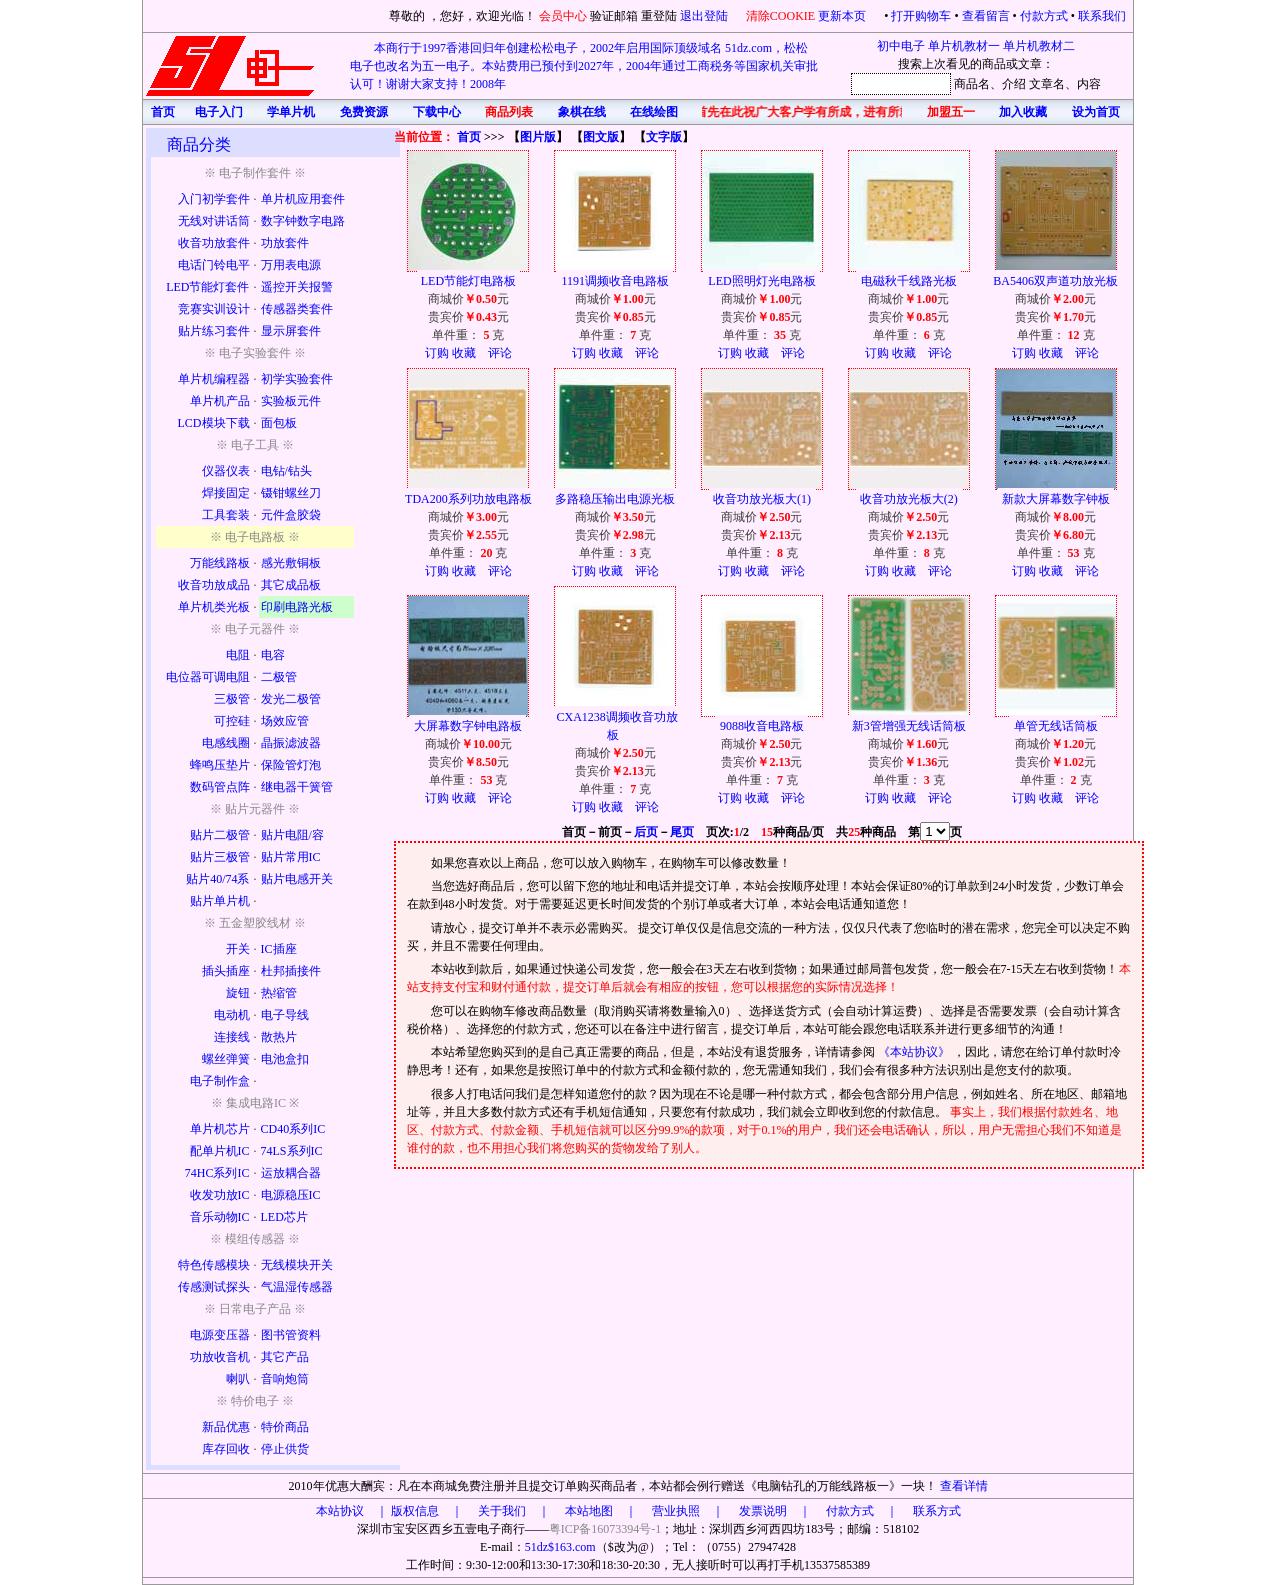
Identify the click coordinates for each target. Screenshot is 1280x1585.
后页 (646, 832)
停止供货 (285, 1449)
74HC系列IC (217, 1173)
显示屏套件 (291, 331)
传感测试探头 (214, 1287)
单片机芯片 (220, 1129)
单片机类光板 (214, 607)
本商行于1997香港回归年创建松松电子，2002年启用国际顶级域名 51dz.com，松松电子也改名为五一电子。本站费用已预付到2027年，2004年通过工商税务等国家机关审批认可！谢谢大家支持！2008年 (584, 66)
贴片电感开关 (297, 879)
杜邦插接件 (291, 971)
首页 (469, 137)
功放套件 (285, 243)
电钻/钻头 (286, 471)
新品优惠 (226, 1427)
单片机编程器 (214, 379)
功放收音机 (220, 1357)
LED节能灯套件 (207, 287)
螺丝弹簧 (226, 1059)
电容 (273, 655)
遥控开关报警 (297, 287)
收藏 (464, 353)
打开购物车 (921, 16)
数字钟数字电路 (303, 221)
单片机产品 (220, 401)
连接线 (232, 1037)
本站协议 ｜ (352, 1511)
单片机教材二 (1039, 46)
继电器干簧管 (297, 787)
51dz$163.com (560, 1547)
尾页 (682, 832)
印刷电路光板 (297, 607)
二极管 (279, 677)
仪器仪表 (226, 471)
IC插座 (279, 949)
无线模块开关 (297, 1265)
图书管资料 (291, 1335)
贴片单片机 (220, 901)
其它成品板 (291, 585)
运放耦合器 (291, 1173)
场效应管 (285, 721)
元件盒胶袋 (291, 515)
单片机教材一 (964, 46)
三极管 (232, 699)
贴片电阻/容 (292, 835)
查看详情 (964, 1486)
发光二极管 (291, 699)
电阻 (238, 655)
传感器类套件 (297, 309)
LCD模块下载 (214, 423)
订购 (437, 353)
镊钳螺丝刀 (291, 493)
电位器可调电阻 (208, 677)
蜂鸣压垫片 (220, 765)
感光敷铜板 (291, 563)
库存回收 (226, 1449)
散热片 (279, 1037)
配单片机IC (220, 1151)
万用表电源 (291, 265)
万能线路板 (220, 563)
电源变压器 (220, 1335)
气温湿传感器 (297, 1287)
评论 (500, 353)
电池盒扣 (285, 1059)
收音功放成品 (214, 585)
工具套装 (226, 515)
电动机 (232, 1015)
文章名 (1047, 84)
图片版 (538, 137)
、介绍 (1008, 84)
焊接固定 (226, 493)
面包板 (279, 423)
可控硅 (232, 721)
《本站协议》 (915, 1052)
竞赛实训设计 (214, 309)
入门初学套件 (214, 199)
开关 (238, 949)
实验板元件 (291, 401)
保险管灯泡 (291, 765)
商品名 (972, 84)
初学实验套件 (297, 379)
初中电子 (901, 46)
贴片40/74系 (217, 879)
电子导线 (285, 1015)
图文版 (601, 137)
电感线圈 (226, 743)
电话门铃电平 (214, 265)
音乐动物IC (220, 1217)
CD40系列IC (293, 1129)
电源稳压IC (291, 1195)
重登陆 (659, 16)
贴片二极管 (220, 835)
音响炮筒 (285, 1379)
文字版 (664, 137)
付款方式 (1044, 16)
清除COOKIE (780, 16)
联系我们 (1102, 16)
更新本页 (843, 16)
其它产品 (285, 1357)
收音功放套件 (214, 243)
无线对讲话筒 (214, 221)
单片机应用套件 (303, 199)
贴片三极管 (220, 857)
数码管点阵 (220, 787)
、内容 (1083, 84)
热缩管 (279, 993)
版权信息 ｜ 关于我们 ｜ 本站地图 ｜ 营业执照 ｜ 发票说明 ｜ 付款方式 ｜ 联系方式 (676, 1511)
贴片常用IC (291, 857)
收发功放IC (220, 1195)
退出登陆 (705, 16)
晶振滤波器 (291, 743)
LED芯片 (284, 1217)
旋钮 (238, 993)
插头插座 (226, 971)
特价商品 (285, 1427)
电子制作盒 (220, 1081)
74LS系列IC (292, 1151)
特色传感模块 (214, 1265)
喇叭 (238, 1379)
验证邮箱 (614, 16)
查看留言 (986, 16)
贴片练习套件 (214, 331)
